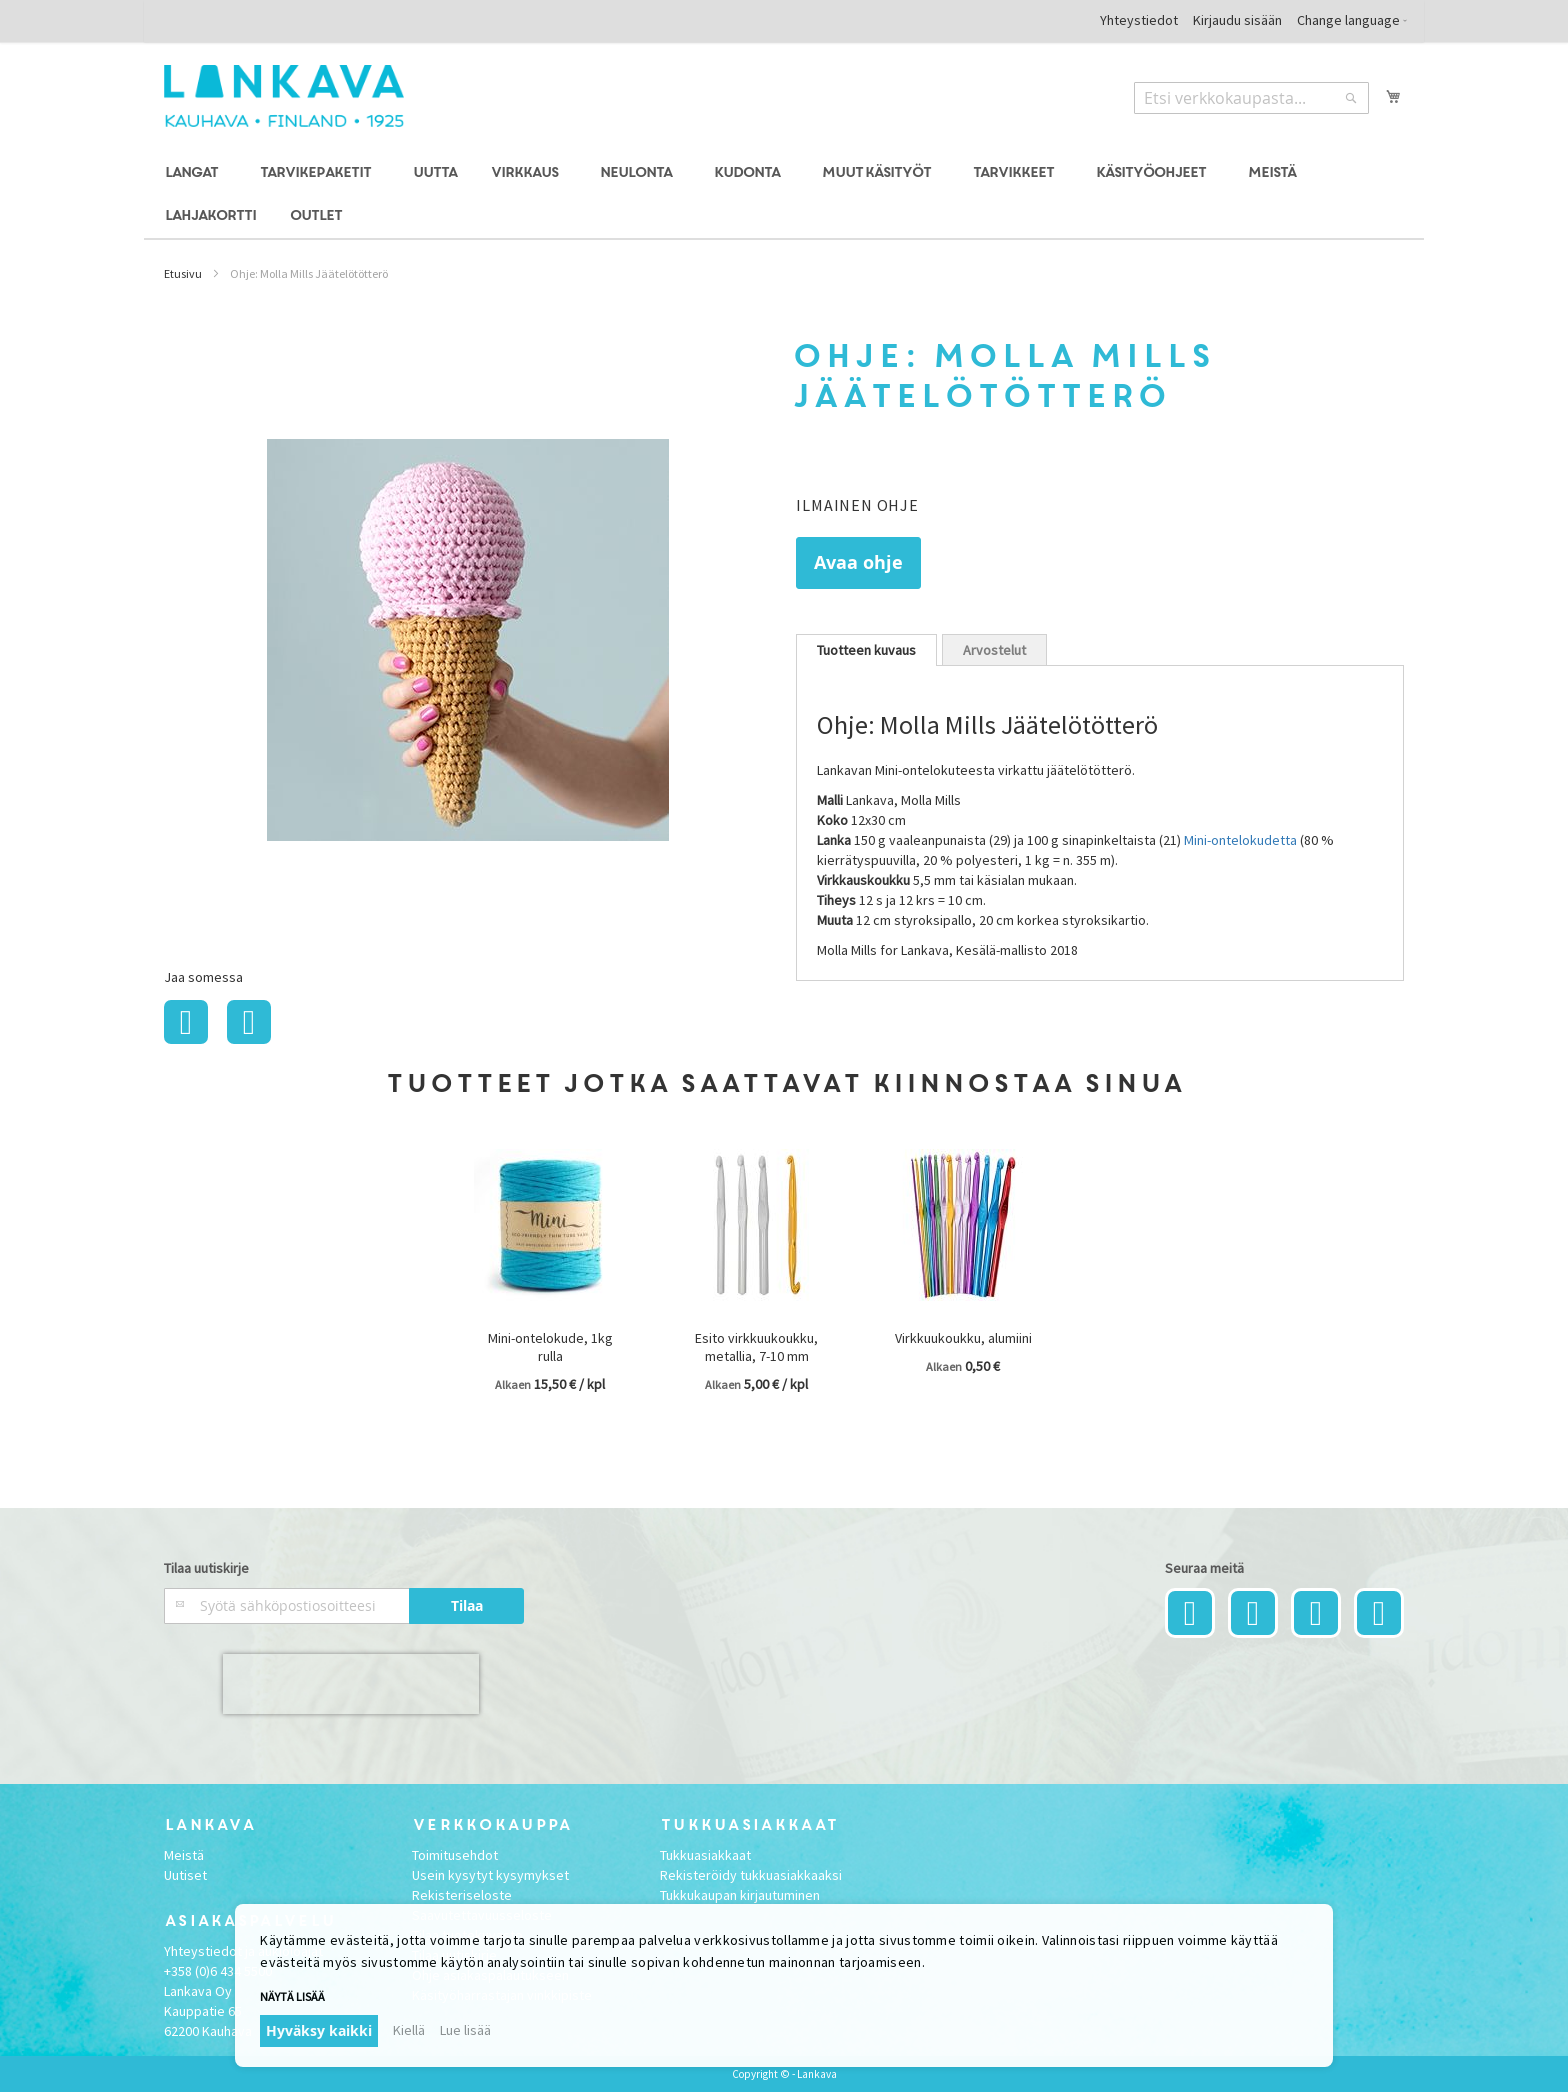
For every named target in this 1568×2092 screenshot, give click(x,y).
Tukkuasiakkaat (705, 1855)
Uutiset (185, 1875)
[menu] (784, 195)
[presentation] (351, 1684)
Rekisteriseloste (462, 1895)
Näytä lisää (292, 1996)
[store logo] (284, 96)
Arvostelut (994, 650)
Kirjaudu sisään (1237, 20)
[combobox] (1251, 98)
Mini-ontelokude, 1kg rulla (550, 1347)
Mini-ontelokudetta (1240, 840)
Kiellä (409, 2030)
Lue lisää (465, 2030)
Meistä (184, 1855)
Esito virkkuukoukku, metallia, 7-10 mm (756, 1347)
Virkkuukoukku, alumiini (963, 1338)
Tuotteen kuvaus (866, 650)
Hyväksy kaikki (319, 2030)
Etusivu (183, 273)
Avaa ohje (858, 562)
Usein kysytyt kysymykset (490, 1875)
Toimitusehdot (455, 1855)
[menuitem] (194, 173)
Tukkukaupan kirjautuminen (740, 1895)
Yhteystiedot (1139, 20)
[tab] (866, 650)
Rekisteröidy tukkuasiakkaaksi (751, 1875)
